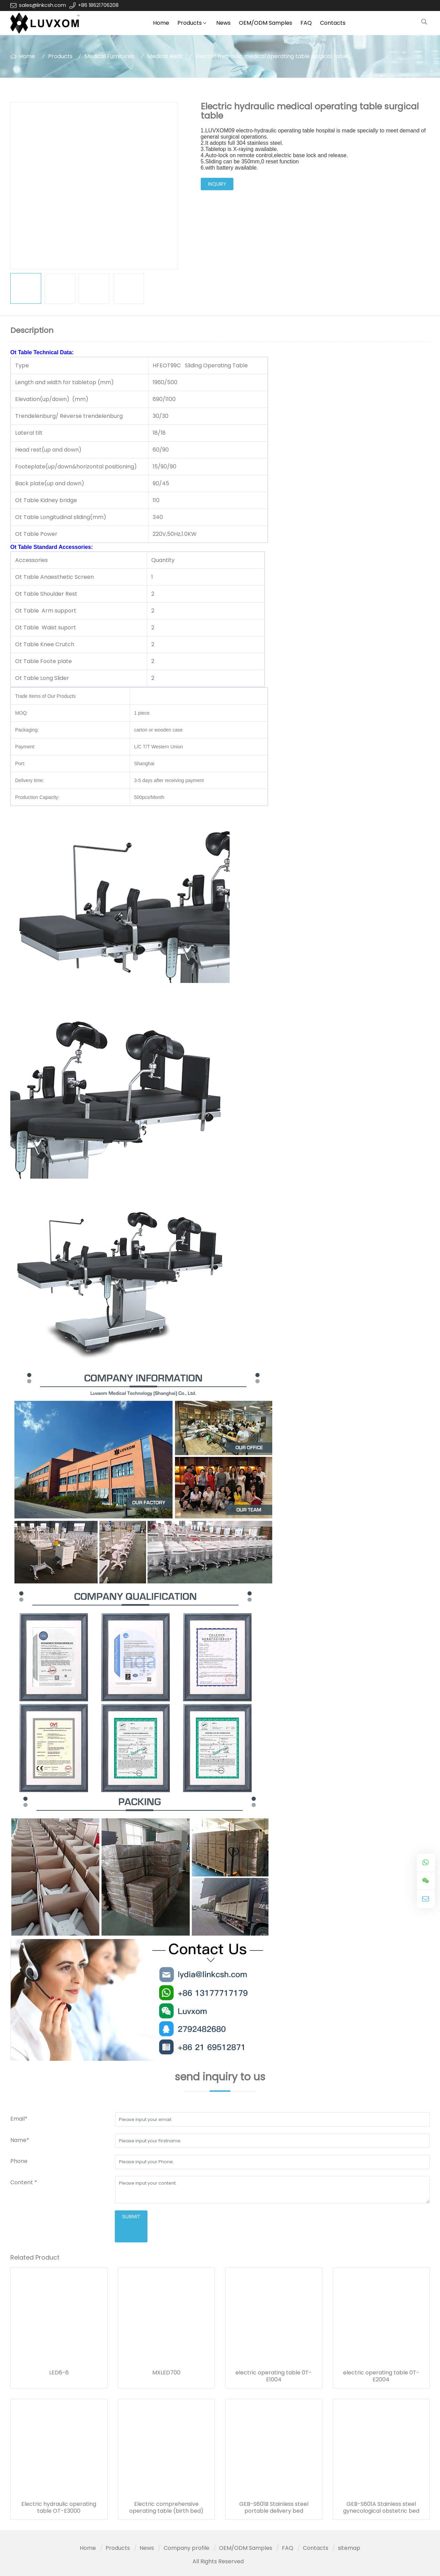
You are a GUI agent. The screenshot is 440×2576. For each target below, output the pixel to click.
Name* (19, 2140)
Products (189, 23)
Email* (19, 2119)
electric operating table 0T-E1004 (273, 2376)
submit (131, 2216)
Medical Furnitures (109, 56)
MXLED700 (166, 2372)
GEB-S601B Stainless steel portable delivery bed (273, 2507)
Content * (23, 2182)
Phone (19, 2161)
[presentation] (62, 2223)
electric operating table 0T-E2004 (381, 2376)
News (223, 23)
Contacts (332, 23)
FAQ (306, 23)
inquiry (217, 184)
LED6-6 (59, 2372)
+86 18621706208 (98, 5)
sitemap (349, 2548)
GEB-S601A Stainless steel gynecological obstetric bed (381, 2507)
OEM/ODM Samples (265, 23)
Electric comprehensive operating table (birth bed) (166, 2507)
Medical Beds (165, 56)
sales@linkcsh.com (42, 5)
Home (161, 23)
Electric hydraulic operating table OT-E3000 (58, 2507)
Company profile (186, 2548)
